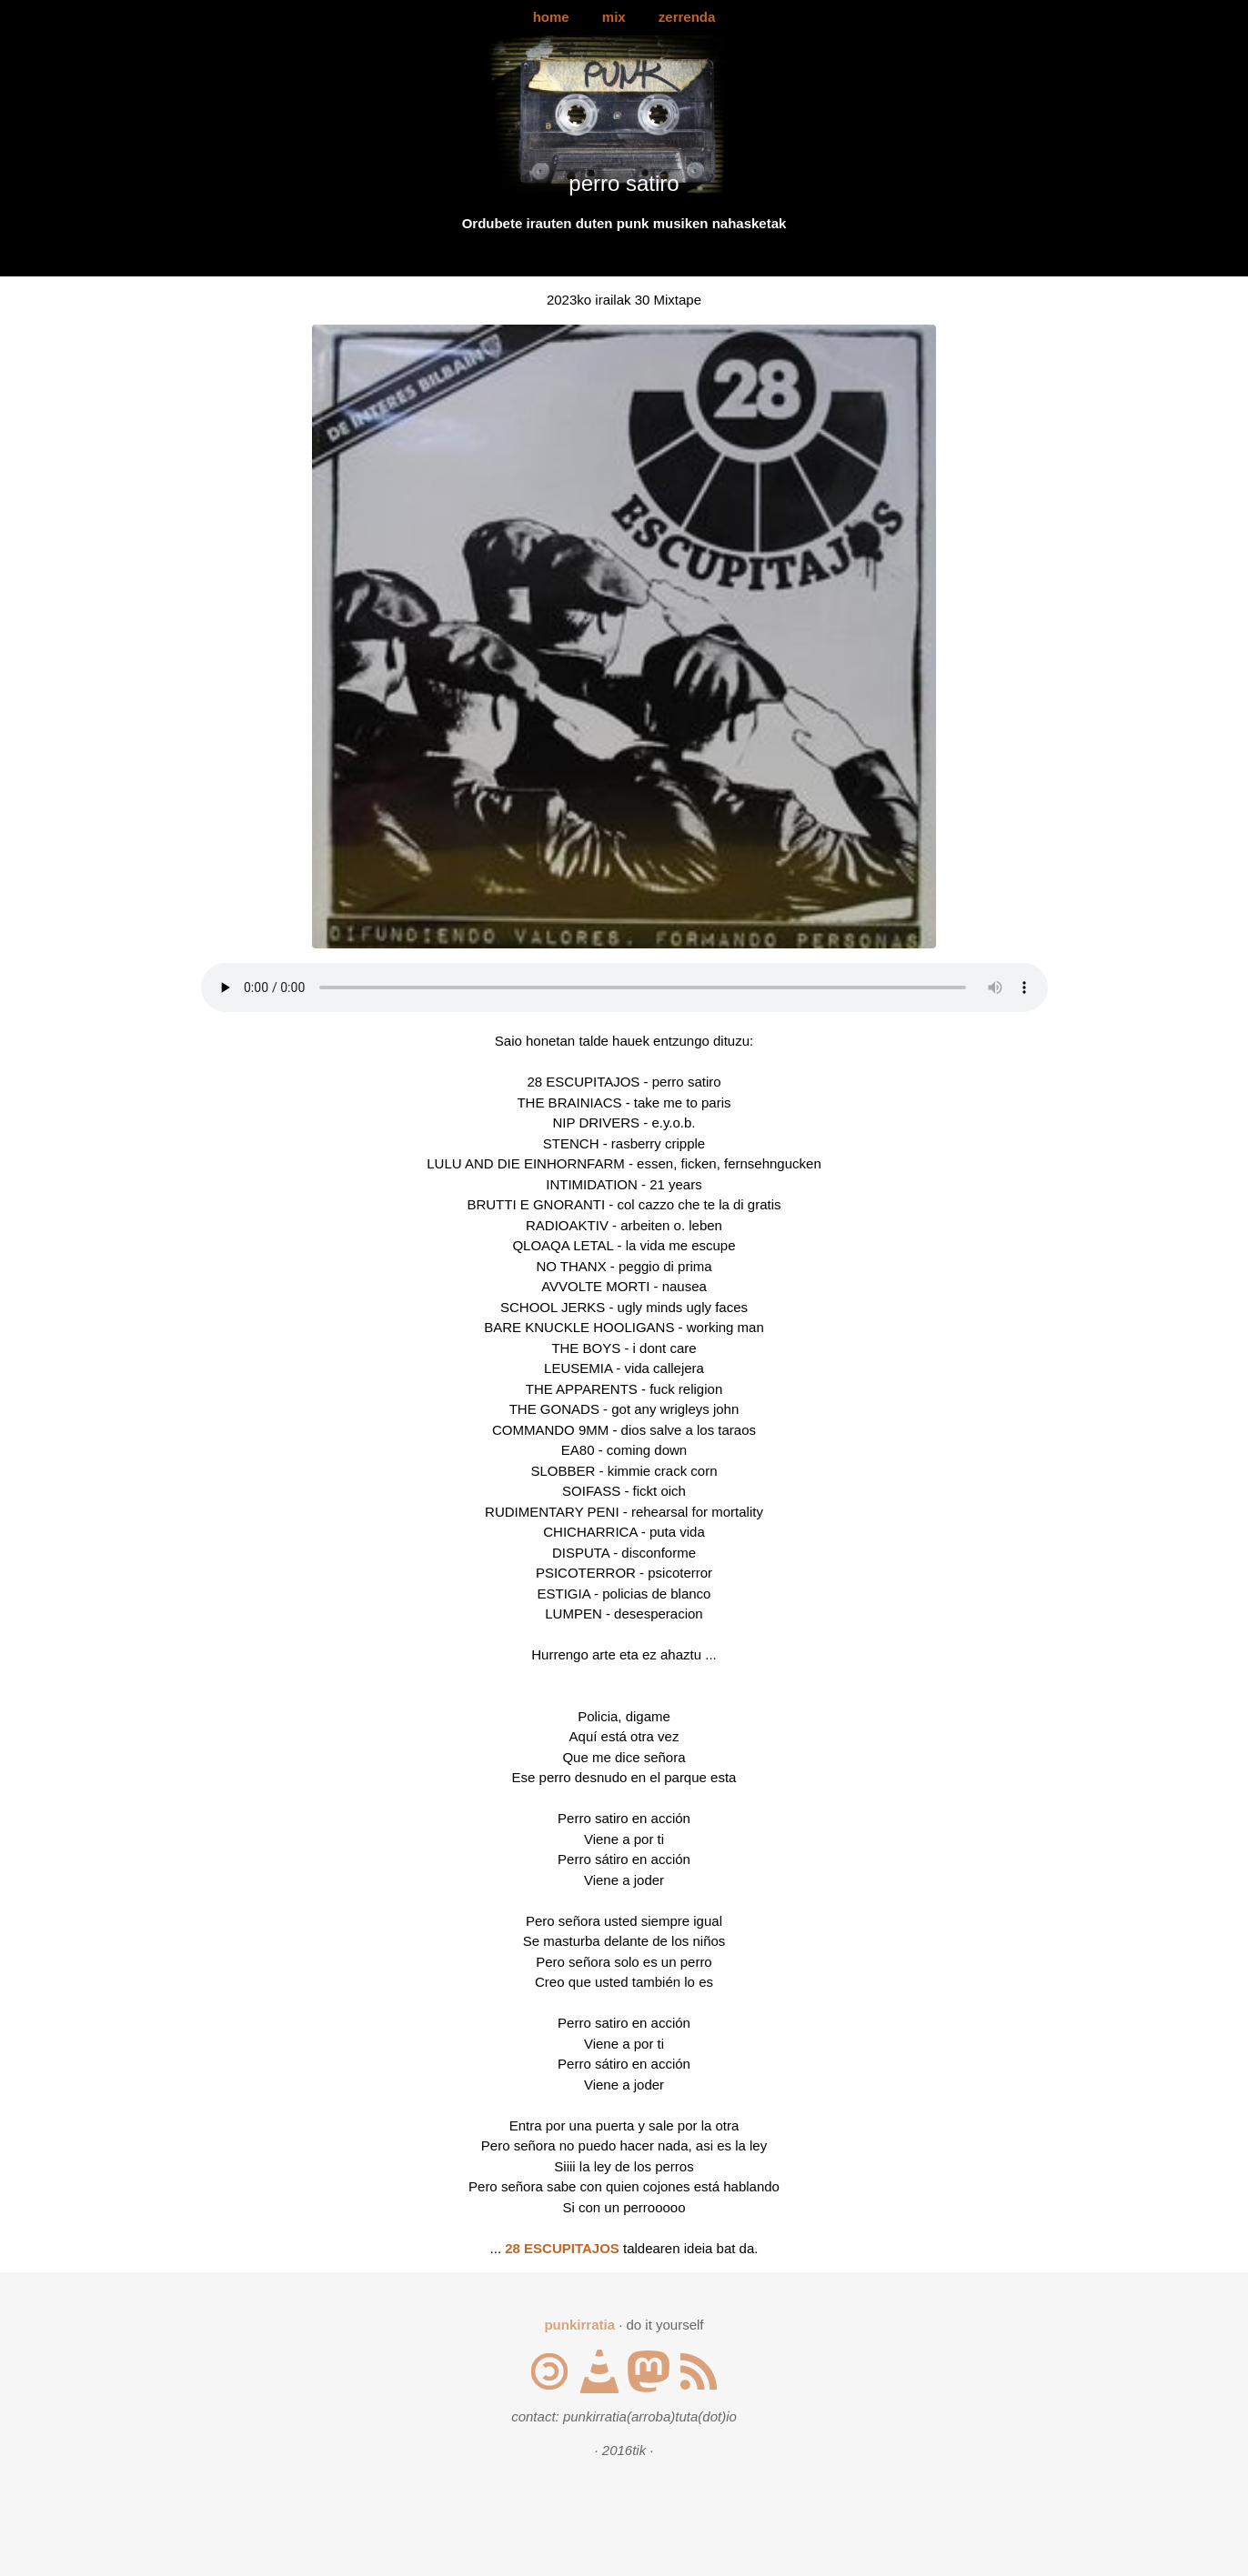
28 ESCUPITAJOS (562, 2248)
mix (614, 17)
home (551, 17)
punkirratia (579, 2324)
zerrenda (687, 17)
